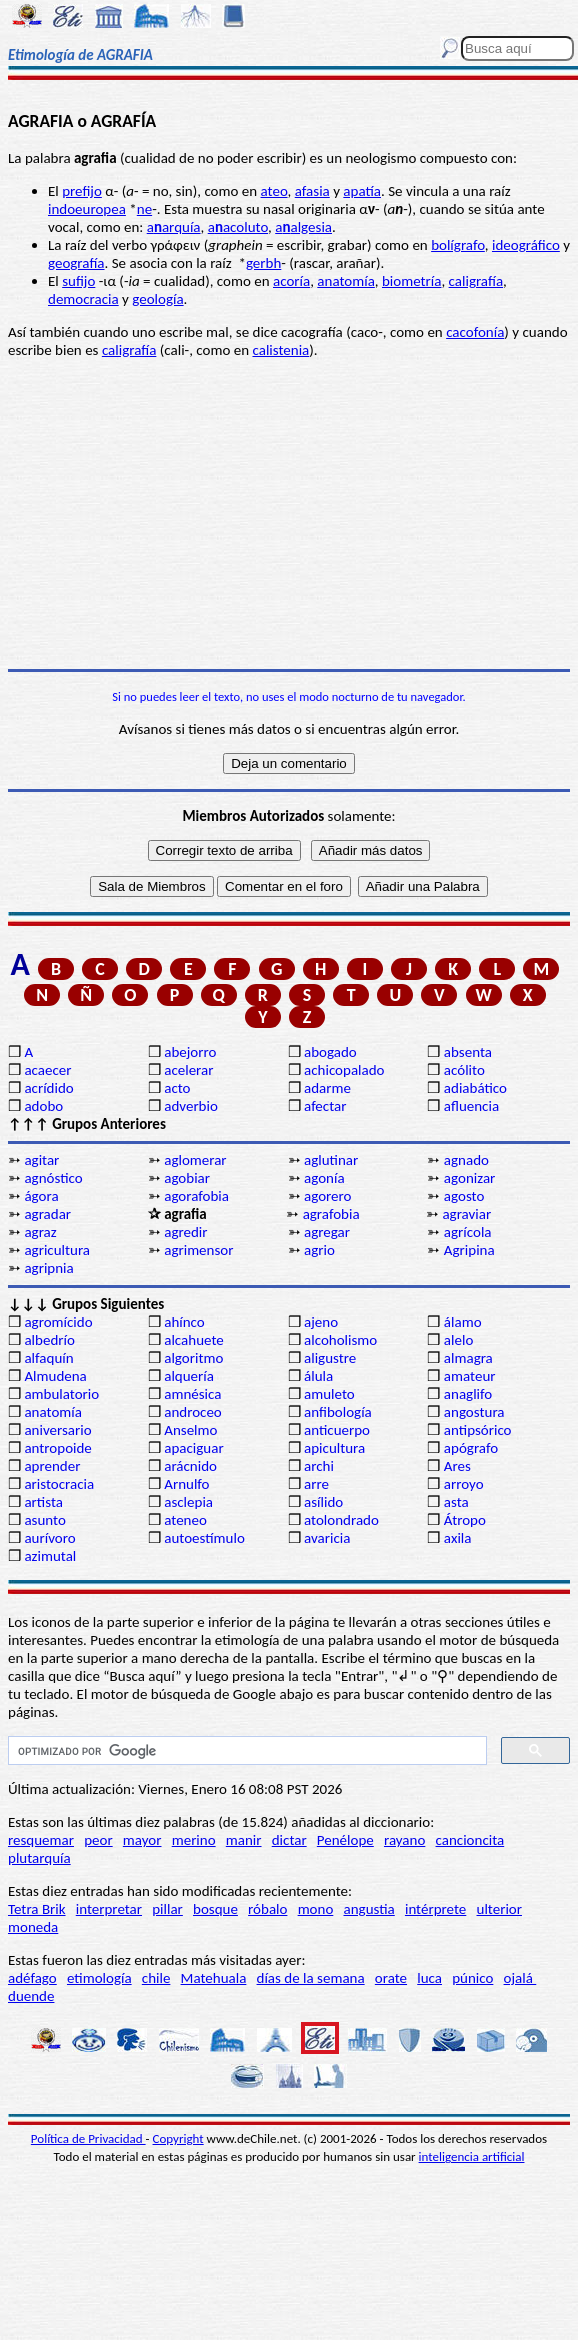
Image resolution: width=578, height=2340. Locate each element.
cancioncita (470, 1840)
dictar (289, 1840)
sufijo (78, 281)
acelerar (188, 1070)
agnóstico (53, 1178)
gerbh (263, 263)
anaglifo (468, 1394)
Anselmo (190, 1430)
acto (177, 1088)
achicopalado (344, 1070)
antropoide (57, 1448)
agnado (466, 1160)
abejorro (190, 1052)
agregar (327, 1232)
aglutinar (331, 1160)
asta (456, 1502)
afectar (325, 1106)
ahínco (184, 1322)
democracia (83, 299)
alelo (458, 1340)
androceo (193, 1412)
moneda (33, 1927)
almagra (468, 1358)
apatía (362, 191)
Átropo (465, 1520)
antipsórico (478, 1430)
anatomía (346, 281)
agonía (324, 1178)
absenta (468, 1052)
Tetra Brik (37, 1909)
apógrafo (471, 1448)
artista (43, 1502)
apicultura (334, 1448)
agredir (185, 1232)
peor (98, 1840)
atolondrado (341, 1520)
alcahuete (194, 1340)
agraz (40, 1232)
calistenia (280, 350)
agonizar (469, 1178)
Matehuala (214, 1978)
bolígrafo (458, 245)
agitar (41, 1160)
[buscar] (245, 1751)
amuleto (329, 1394)
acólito (464, 1070)
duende (31, 1996)
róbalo (267, 1909)
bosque (215, 1909)
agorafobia (196, 1196)
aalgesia (303, 227)
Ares (457, 1466)
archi (319, 1466)
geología (157, 299)
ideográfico (526, 245)
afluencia (471, 1106)
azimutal (50, 1556)
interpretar (109, 1909)
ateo (274, 191)
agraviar (466, 1214)
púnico (472, 1978)
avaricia (327, 1538)
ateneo (185, 1520)
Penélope (345, 1840)
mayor (142, 1840)
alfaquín (48, 1358)
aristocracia (59, 1484)
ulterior (499, 1909)
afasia (312, 191)
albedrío (49, 1340)
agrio (319, 1250)
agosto (464, 1196)
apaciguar (193, 1448)
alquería (189, 1376)
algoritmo (193, 1358)
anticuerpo (337, 1430)
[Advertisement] (289, 514)
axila (458, 1538)
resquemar (41, 1840)
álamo (463, 1322)
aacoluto (238, 227)
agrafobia (331, 1214)
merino (194, 1840)
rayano (404, 1840)
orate (391, 1978)
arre (316, 1484)
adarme (327, 1088)
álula (318, 1376)
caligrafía (476, 281)
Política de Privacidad (88, 2138)
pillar (167, 1909)
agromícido (58, 1322)
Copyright (178, 2138)
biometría (411, 281)
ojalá (520, 1978)
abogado (330, 1052)
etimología (99, 1978)
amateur (470, 1376)
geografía (76, 263)
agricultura (57, 1250)
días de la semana (311, 1978)
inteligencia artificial (472, 2156)
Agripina (469, 1250)
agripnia (48, 1268)
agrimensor (198, 1250)
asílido (323, 1502)
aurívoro (49, 1538)
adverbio (191, 1106)
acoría (291, 281)
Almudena (55, 1376)
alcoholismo (340, 1340)
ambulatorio (61, 1394)
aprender (52, 1466)
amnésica (192, 1394)
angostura (474, 1412)
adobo (43, 1106)
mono (316, 1909)
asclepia (188, 1502)
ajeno (321, 1322)
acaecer (47, 1070)
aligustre (330, 1358)
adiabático (475, 1088)
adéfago (32, 1978)
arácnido (190, 1466)
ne (144, 209)
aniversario (57, 1430)
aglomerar (195, 1160)
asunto (44, 1520)
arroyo (464, 1484)
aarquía (174, 227)
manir (244, 1840)
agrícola (468, 1232)
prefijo (82, 191)
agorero (327, 1196)
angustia (369, 1909)
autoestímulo (204, 1538)
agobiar (187, 1178)
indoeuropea (87, 209)
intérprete (435, 1909)
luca (429, 1978)
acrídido (48, 1088)
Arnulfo (186, 1484)
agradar (47, 1214)
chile (156, 1978)
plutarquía (39, 1858)
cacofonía (475, 332)
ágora (41, 1196)
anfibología (338, 1412)
